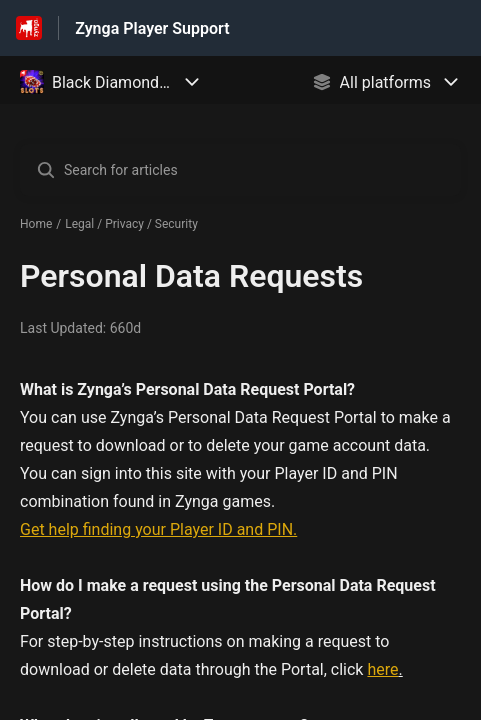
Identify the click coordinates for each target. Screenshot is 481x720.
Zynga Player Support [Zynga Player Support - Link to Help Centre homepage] (152, 28)
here (382, 669)
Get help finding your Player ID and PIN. (158, 529)
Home (36, 224)
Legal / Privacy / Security (131, 224)
